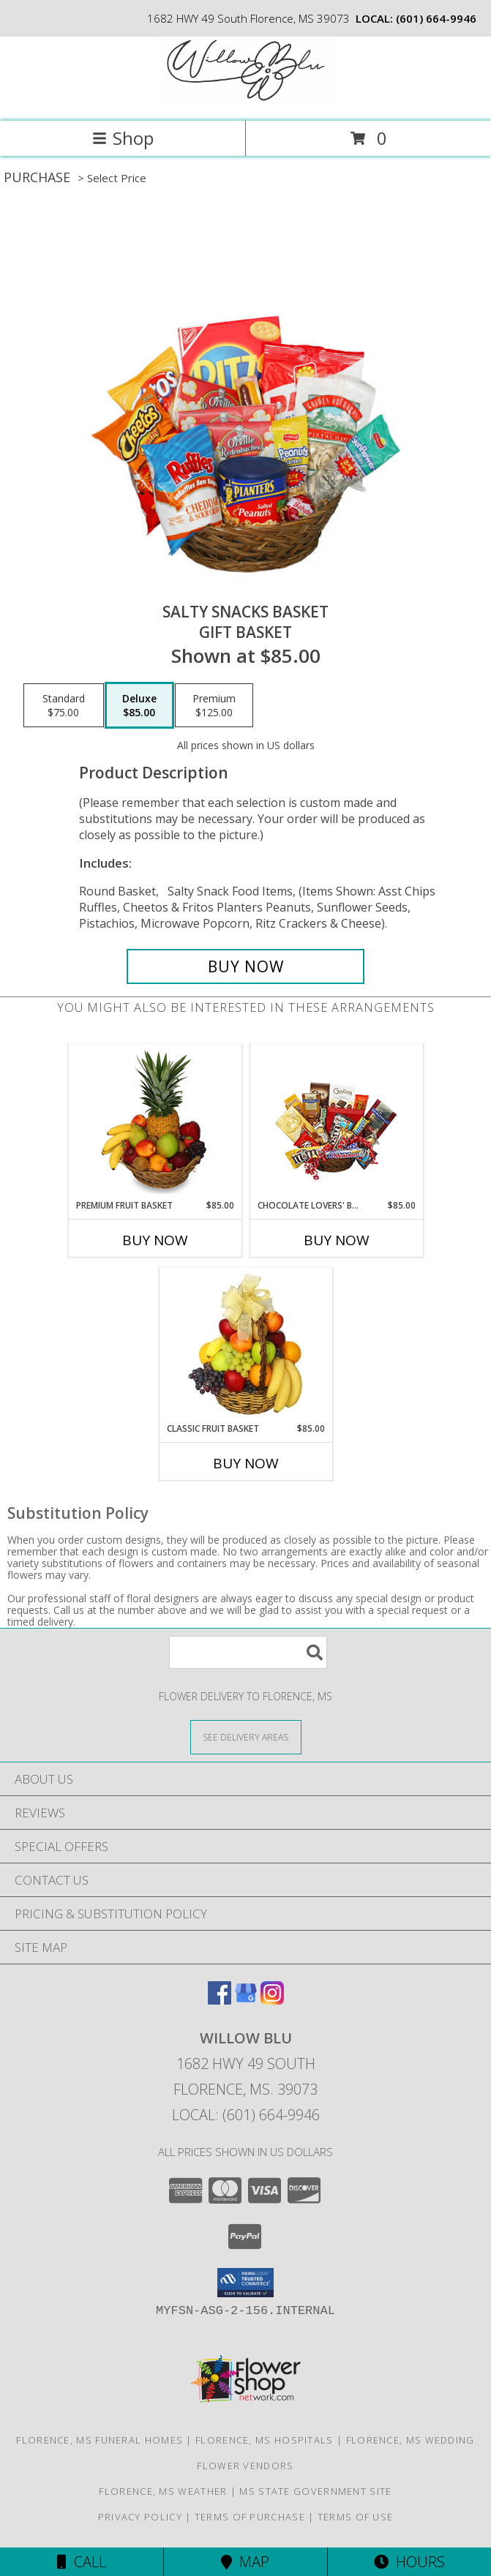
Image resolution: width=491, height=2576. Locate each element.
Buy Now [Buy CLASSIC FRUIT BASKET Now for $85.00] (246, 1463)
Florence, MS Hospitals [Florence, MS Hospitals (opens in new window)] (264, 2440)
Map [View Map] (245, 2562)
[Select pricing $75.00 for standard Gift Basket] (63, 705)
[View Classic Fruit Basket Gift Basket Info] (245, 1345)
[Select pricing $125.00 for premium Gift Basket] (214, 705)
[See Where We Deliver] (245, 1736)
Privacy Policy (140, 2516)
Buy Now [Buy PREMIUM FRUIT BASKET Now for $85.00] (155, 1240)
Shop (123, 138)
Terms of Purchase (250, 2516)
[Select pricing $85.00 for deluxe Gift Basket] (139, 705)
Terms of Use (356, 2516)
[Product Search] (248, 1652)
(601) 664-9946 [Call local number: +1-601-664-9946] (436, 18)
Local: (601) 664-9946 (246, 2115)
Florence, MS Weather (163, 2491)
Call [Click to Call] (81, 2562)
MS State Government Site (315, 2491)
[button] (245, 2282)
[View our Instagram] (272, 1999)
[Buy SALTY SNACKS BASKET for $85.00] (246, 966)
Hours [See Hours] (409, 2562)
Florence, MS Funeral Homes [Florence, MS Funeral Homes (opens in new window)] (99, 2440)
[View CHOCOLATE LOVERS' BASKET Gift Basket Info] (336, 1122)
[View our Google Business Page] (246, 1999)
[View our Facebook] (219, 1999)
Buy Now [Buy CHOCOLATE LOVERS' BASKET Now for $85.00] (337, 1240)
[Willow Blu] (246, 100)
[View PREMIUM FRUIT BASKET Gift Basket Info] (155, 1122)
